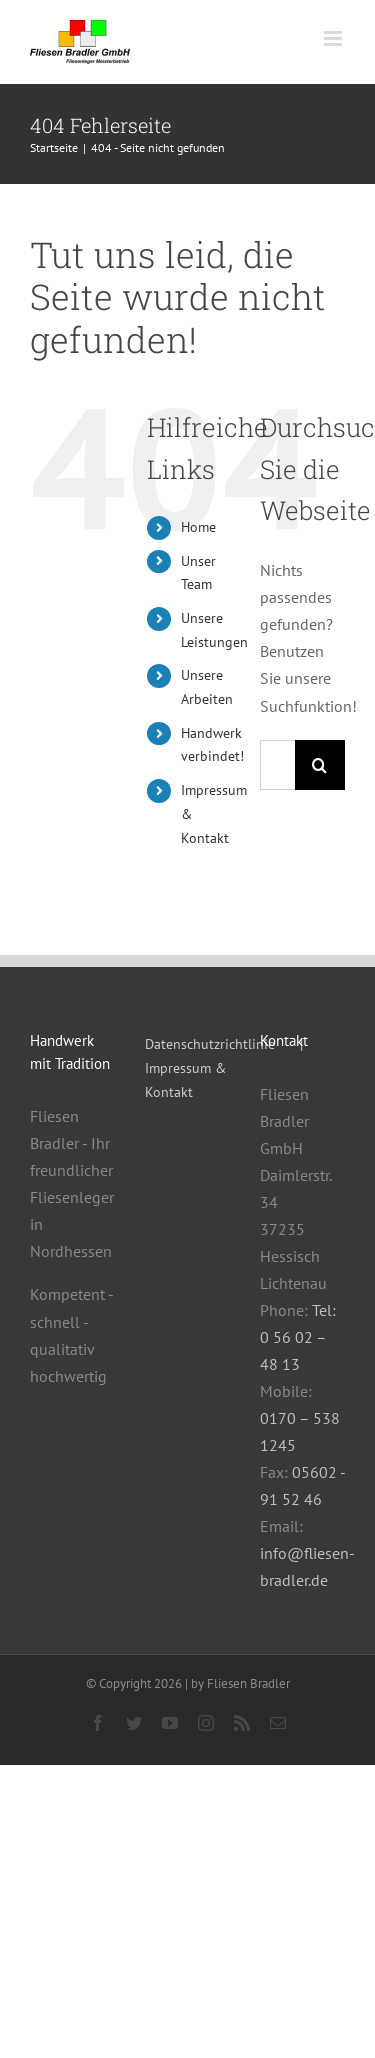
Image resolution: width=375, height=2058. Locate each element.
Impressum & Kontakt (185, 1080)
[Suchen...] (277, 765)
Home (198, 527)
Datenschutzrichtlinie (210, 1044)
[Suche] (320, 765)
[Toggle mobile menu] (334, 38)
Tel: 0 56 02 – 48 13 (298, 1337)
